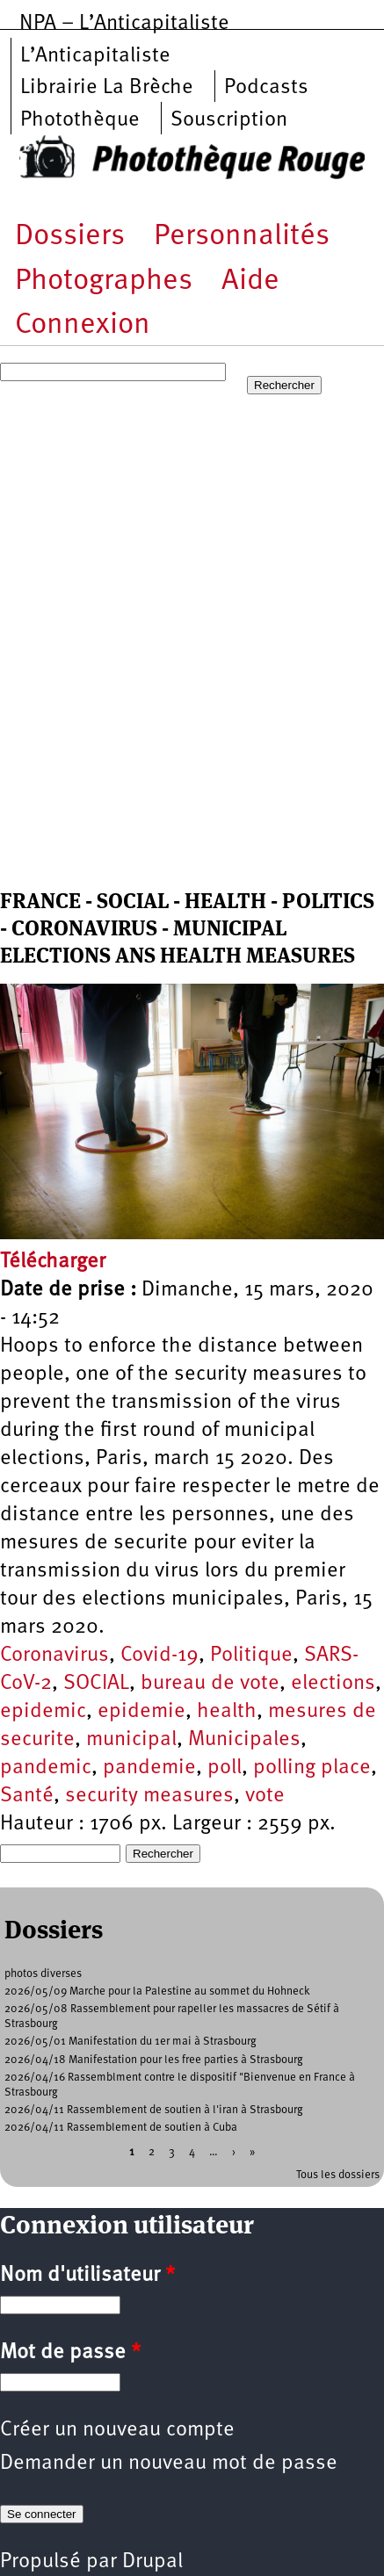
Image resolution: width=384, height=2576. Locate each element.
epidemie (141, 1711)
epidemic (43, 1711)
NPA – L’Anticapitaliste (124, 23)
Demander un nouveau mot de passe (168, 2463)
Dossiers (70, 236)
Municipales (244, 1739)
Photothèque (80, 120)
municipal (131, 1739)
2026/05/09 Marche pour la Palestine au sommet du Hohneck (157, 1991)
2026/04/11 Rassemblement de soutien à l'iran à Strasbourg (153, 2110)
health (227, 1711)
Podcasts (266, 87)
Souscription (228, 120)
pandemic (45, 1768)
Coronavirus (54, 1655)
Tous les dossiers (338, 2175)
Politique (251, 1655)
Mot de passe (70, 2352)
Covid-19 (159, 1655)
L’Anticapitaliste (95, 56)
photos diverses (43, 1974)
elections (333, 1683)
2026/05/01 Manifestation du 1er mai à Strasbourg (130, 2041)
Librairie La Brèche (106, 87)
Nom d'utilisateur (87, 2275)
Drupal (152, 2561)
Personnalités (242, 236)
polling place (312, 1768)
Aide (250, 281)
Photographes (103, 281)
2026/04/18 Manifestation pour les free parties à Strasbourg (153, 2060)
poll (224, 1768)
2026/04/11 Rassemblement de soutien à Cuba (120, 2127)
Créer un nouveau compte (117, 2430)
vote (265, 1796)
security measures (149, 1796)
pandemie (149, 1768)
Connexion (82, 325)
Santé (27, 1796)
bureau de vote (210, 1683)
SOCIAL (96, 1683)
